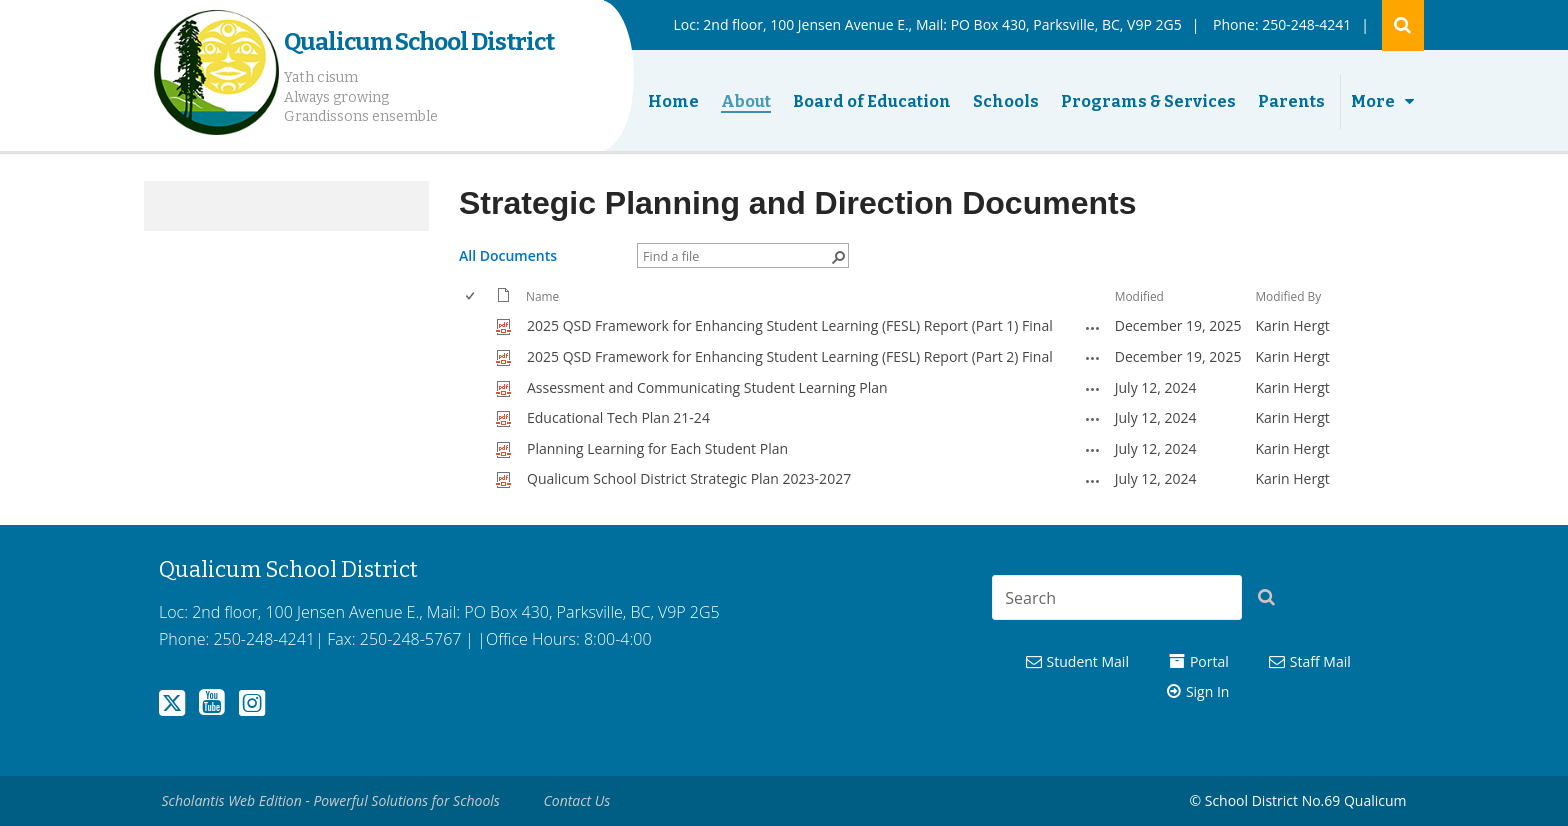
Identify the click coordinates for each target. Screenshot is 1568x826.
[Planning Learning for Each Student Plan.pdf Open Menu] (1093, 450)
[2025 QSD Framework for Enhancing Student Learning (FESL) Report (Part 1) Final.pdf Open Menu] (1093, 328)
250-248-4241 (1306, 24)
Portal (1209, 661)
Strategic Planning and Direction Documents (797, 203)
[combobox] (1117, 597)
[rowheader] (475, 326)
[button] (1272, 601)
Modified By (1288, 296)
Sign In (1208, 691)
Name (542, 296)
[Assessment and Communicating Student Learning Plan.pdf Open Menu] (1093, 389)
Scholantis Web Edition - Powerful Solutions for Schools (331, 800)
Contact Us (577, 800)
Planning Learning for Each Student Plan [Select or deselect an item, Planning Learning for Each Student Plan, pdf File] (657, 448)
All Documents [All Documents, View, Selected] (508, 255)
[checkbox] (471, 296)
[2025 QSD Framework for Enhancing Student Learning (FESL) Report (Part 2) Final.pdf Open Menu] (1093, 358)
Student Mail (1088, 661)
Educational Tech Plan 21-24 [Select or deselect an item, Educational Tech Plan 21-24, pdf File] (618, 417)
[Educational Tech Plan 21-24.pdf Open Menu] (1093, 419)
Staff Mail (1320, 661)
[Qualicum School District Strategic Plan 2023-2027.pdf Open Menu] (1093, 481)
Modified (1139, 296)
